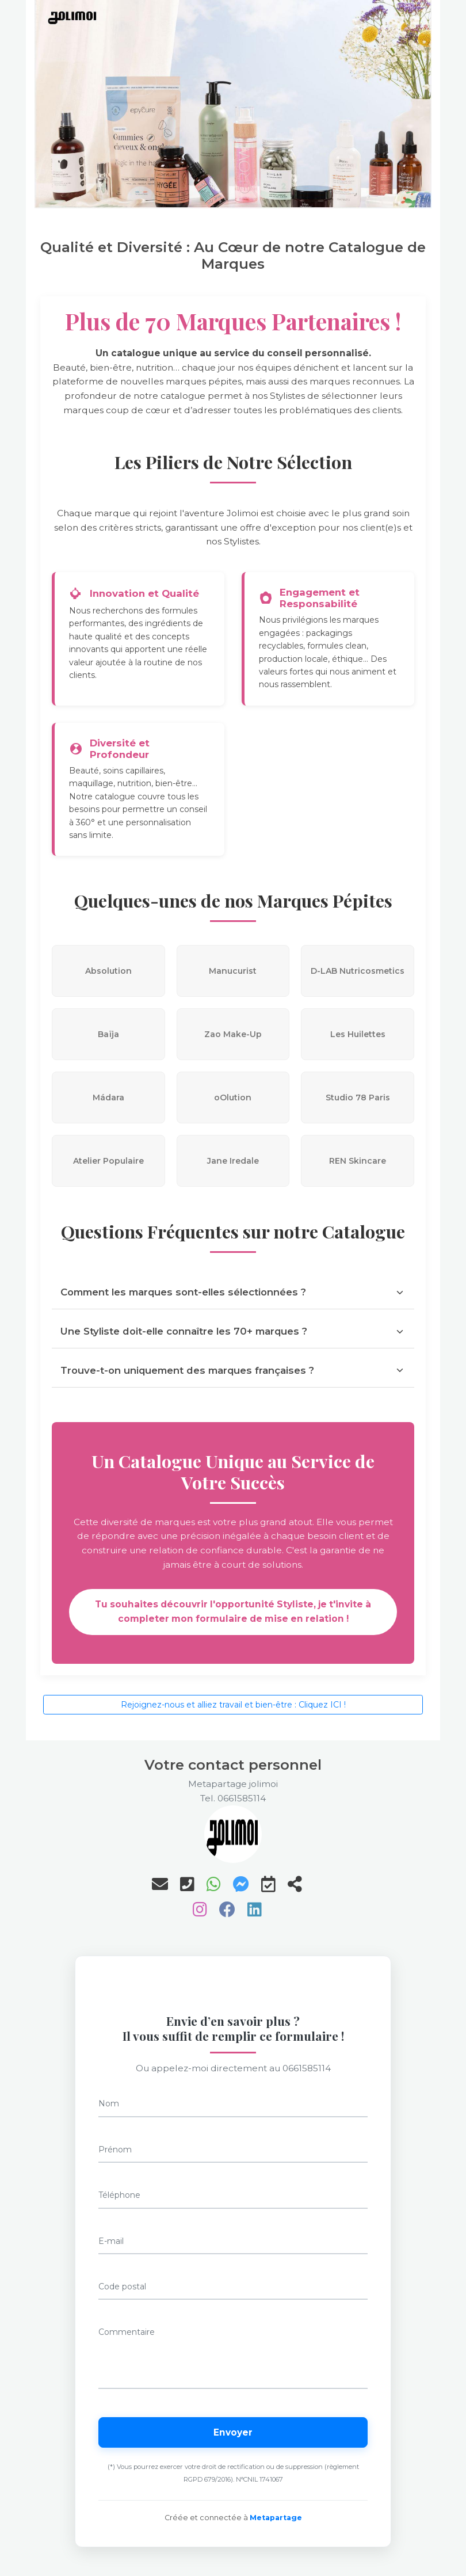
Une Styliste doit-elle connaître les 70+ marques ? (233, 1331)
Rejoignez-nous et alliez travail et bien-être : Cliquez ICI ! (233, 1704)
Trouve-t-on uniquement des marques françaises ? (233, 1370)
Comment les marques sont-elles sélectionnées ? (233, 1292)
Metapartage (276, 2517)
